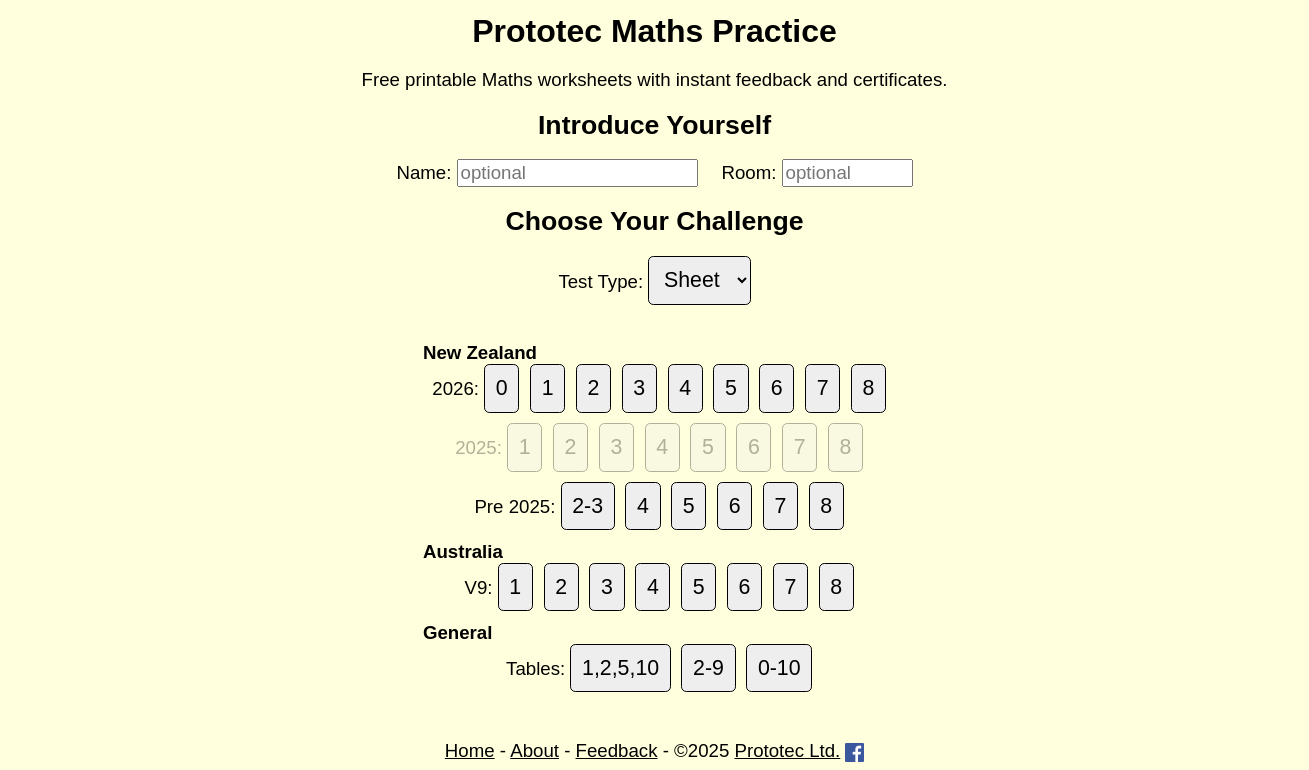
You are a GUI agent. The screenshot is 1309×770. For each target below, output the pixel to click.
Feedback (617, 750)
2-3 (587, 506)
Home (470, 750)
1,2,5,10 (620, 668)
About (534, 750)
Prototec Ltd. (788, 750)
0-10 (779, 668)
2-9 (708, 668)
